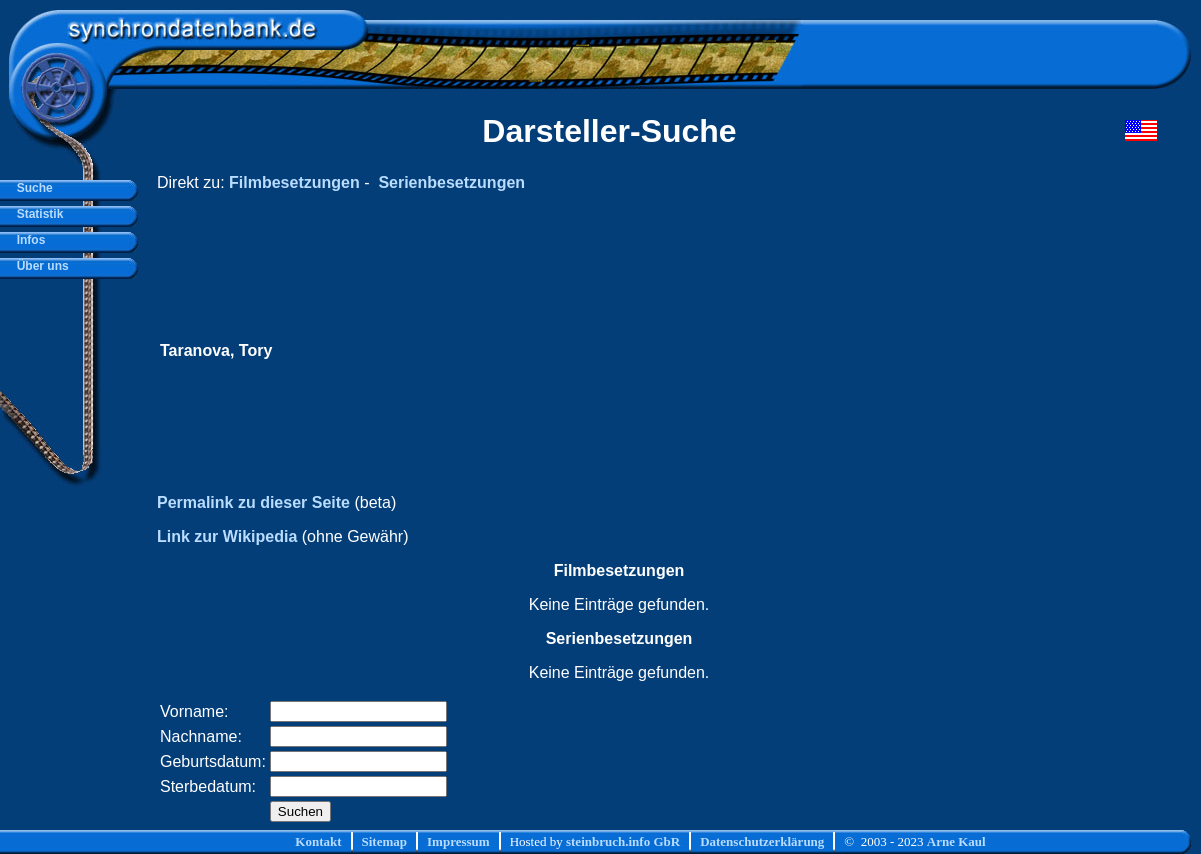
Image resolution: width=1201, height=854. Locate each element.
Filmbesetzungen (294, 182)
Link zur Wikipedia (227, 536)
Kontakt (318, 841)
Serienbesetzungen (451, 182)
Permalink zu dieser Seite (253, 502)
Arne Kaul (956, 841)
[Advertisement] (778, 351)
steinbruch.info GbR (623, 841)
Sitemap (385, 841)
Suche (31, 188)
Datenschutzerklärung (762, 841)
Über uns (39, 266)
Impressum (458, 841)
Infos (27, 240)
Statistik (36, 214)
